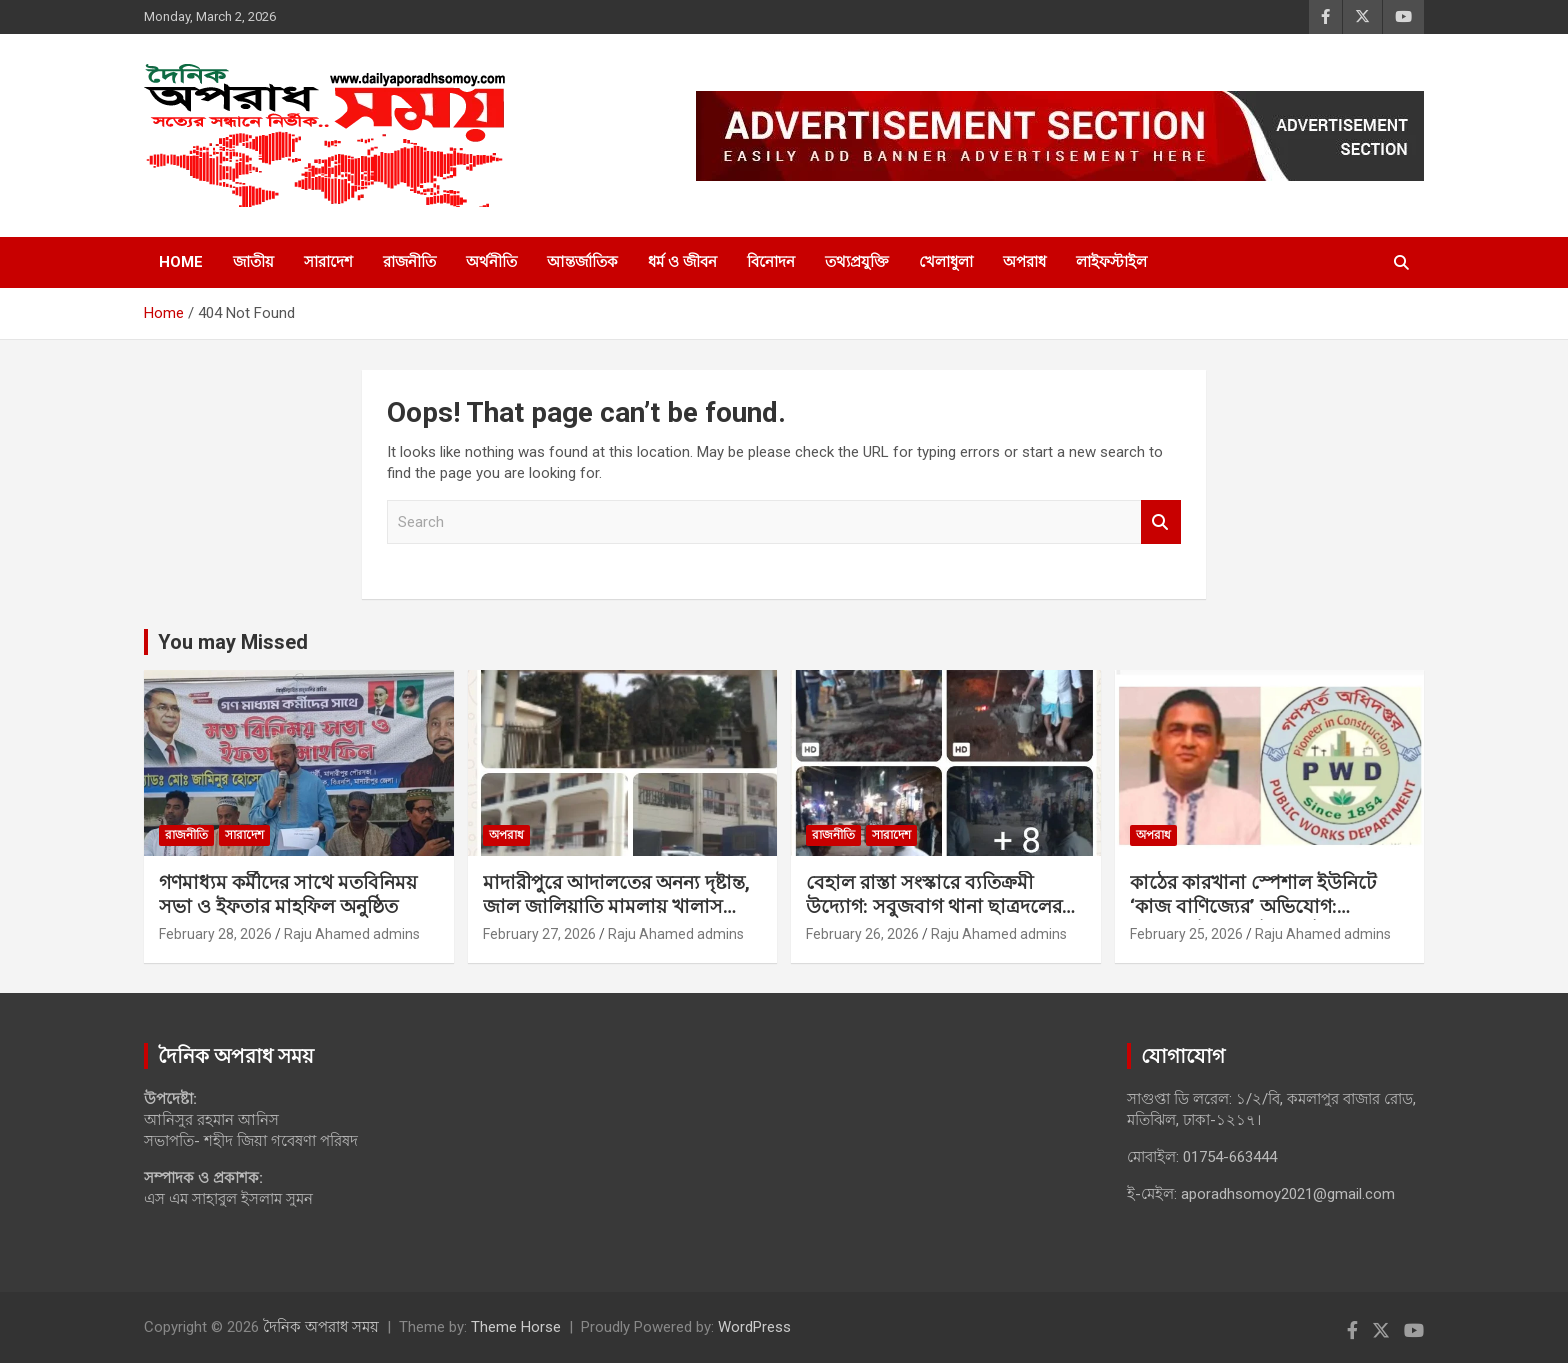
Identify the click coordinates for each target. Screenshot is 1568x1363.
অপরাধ (1024, 262)
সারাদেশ (328, 262)
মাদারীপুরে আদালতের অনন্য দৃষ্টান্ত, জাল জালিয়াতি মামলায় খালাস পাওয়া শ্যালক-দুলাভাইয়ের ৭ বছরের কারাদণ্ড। (620, 919)
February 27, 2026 (539, 934)
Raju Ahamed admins (352, 934)
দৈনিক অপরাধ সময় (321, 1327)
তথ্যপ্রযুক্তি (857, 262)
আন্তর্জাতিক (582, 262)
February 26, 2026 (862, 934)
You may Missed (233, 642)
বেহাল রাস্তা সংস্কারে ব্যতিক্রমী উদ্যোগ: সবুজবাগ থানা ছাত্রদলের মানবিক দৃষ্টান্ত (934, 907)
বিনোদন (771, 262)
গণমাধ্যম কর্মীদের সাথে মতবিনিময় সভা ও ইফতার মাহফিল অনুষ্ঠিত (288, 895)
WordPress (754, 1327)
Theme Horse (516, 1327)
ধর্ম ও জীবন (682, 262)
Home (181, 262)
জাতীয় (253, 262)
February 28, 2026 (215, 934)
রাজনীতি (409, 262)
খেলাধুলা (946, 262)
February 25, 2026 (1186, 934)
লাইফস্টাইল (1111, 262)
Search (1161, 522)
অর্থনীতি (491, 262)
